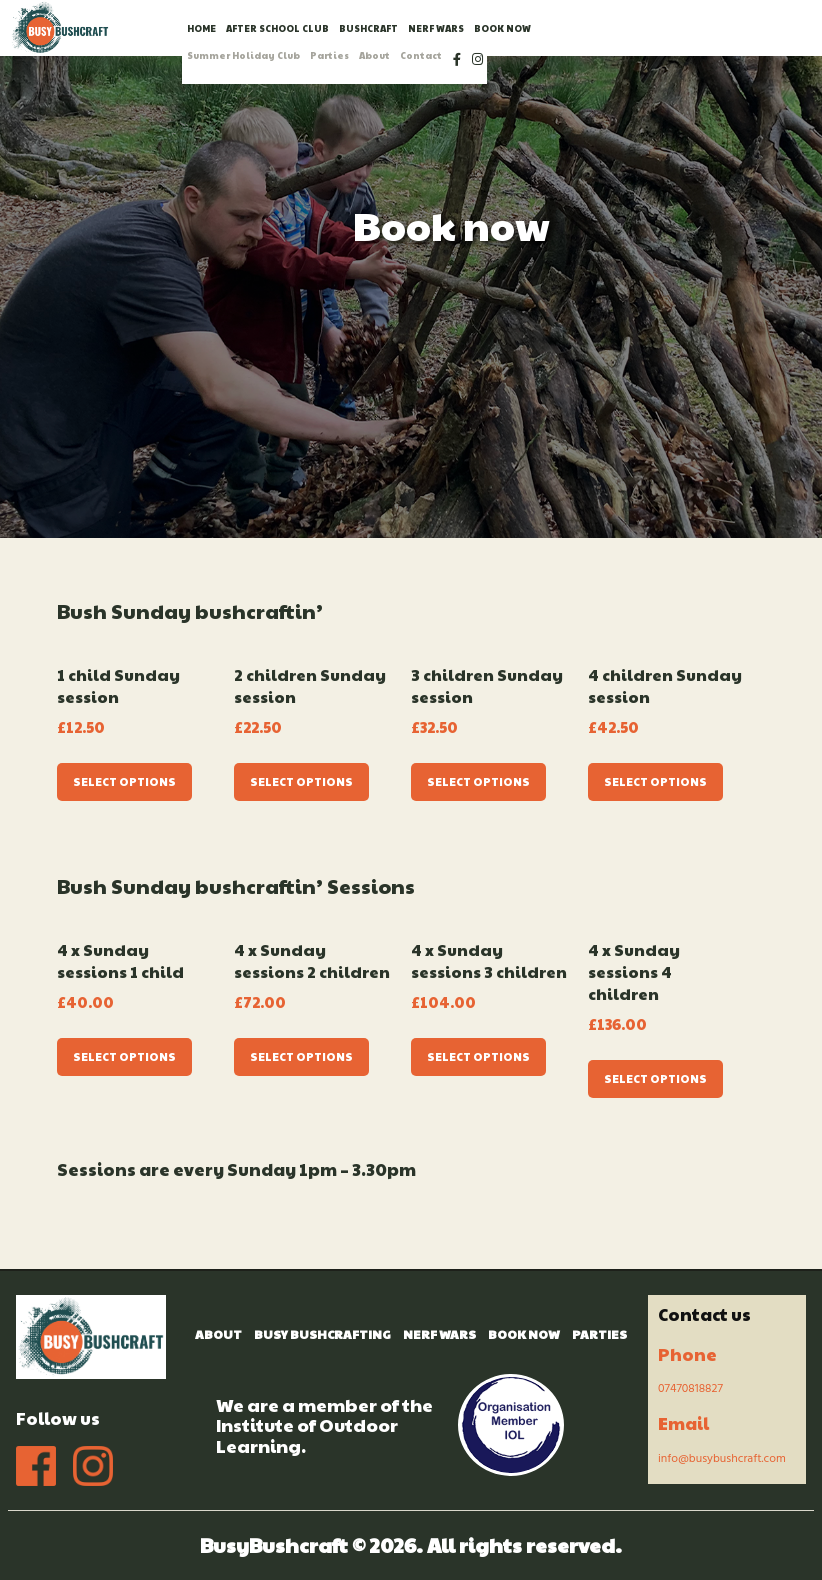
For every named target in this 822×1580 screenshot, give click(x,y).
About (218, 1334)
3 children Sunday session (487, 686)
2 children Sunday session (310, 686)
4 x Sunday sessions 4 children (634, 972)
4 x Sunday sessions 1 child (120, 961)
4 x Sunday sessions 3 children (489, 961)
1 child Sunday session (118, 686)
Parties (599, 1334)
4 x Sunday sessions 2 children (312, 961)
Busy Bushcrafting (322, 1334)
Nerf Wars (439, 1334)
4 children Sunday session (665, 686)
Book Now (524, 1334)
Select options (124, 781)
